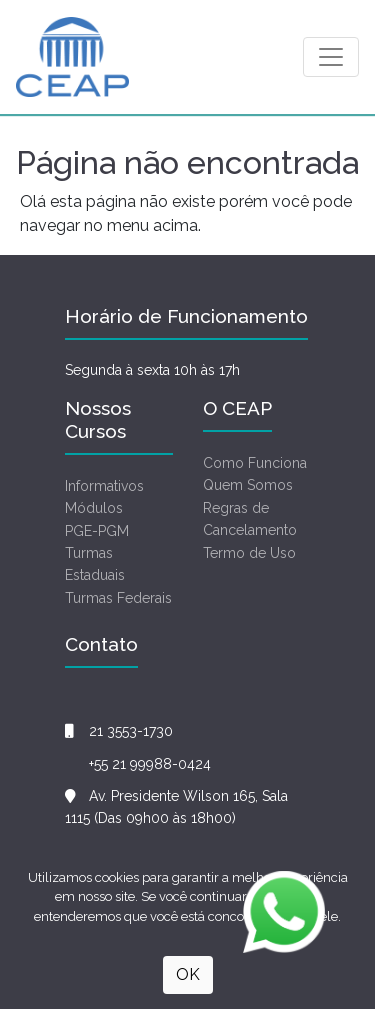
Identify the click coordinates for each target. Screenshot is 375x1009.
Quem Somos (248, 485)
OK (188, 974)
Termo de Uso (249, 553)
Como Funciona (255, 463)
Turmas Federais (118, 598)
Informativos (104, 486)
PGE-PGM (97, 531)
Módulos (94, 508)
